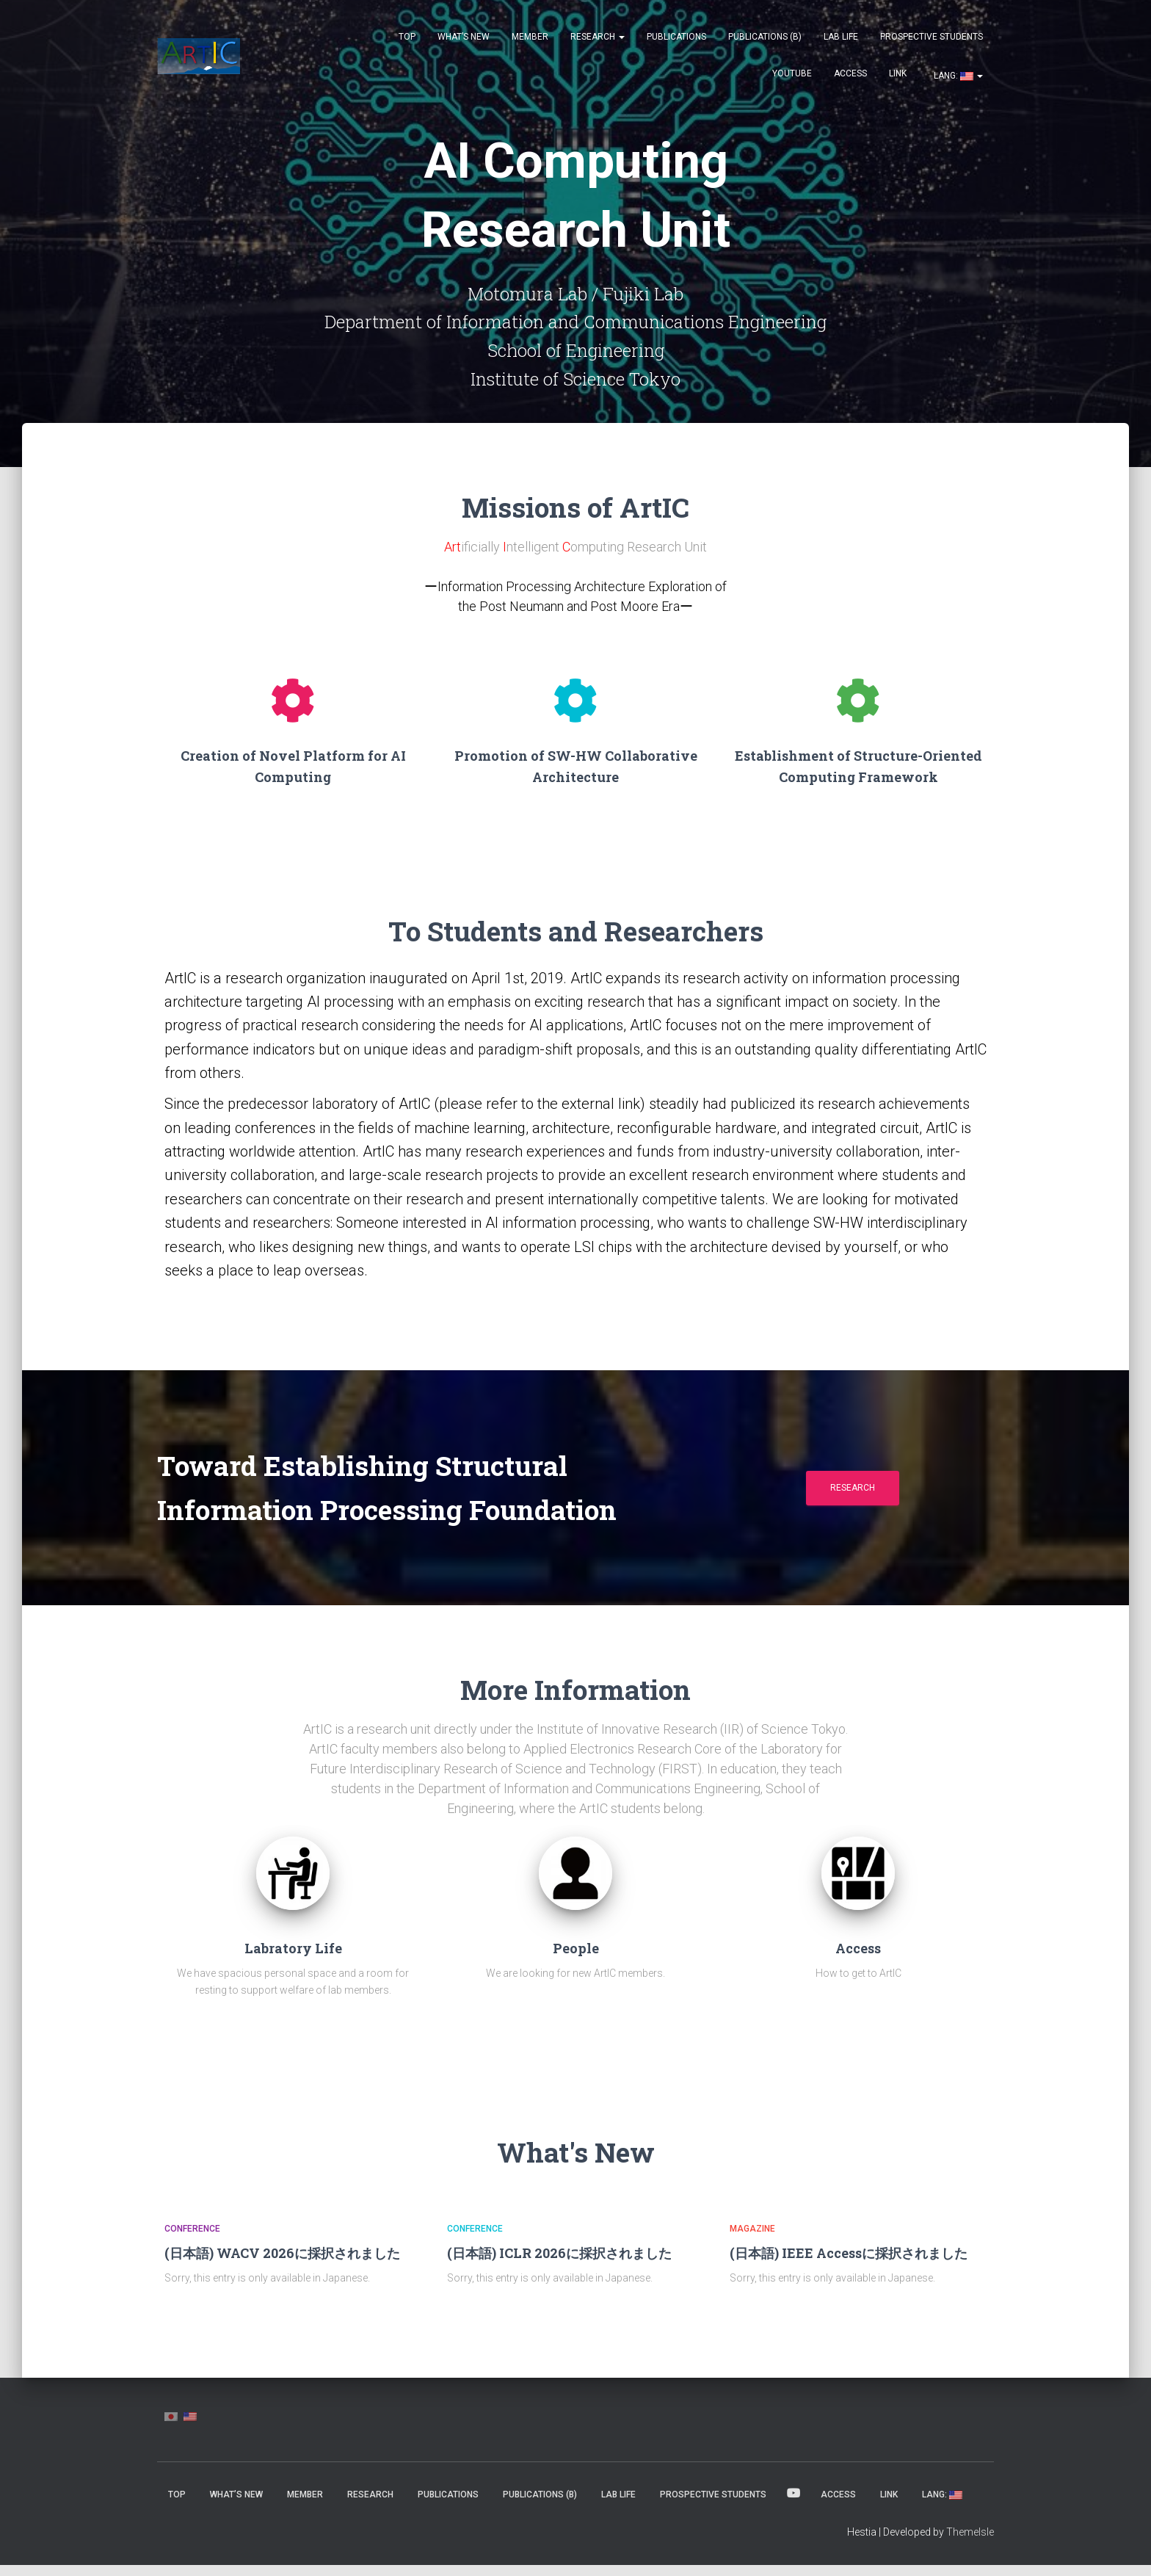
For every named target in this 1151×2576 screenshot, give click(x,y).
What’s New (463, 37)
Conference (192, 2240)
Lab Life (841, 37)
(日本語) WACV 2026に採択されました (282, 2264)
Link (898, 73)
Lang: (957, 75)
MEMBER (530, 37)
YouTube (792, 73)
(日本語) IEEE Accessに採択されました (848, 2264)
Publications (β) (765, 37)
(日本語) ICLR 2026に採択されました (559, 2264)
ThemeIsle (970, 2543)
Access (850, 73)
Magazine (752, 2240)
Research (597, 37)
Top (407, 37)
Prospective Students (931, 37)
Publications (676, 37)
